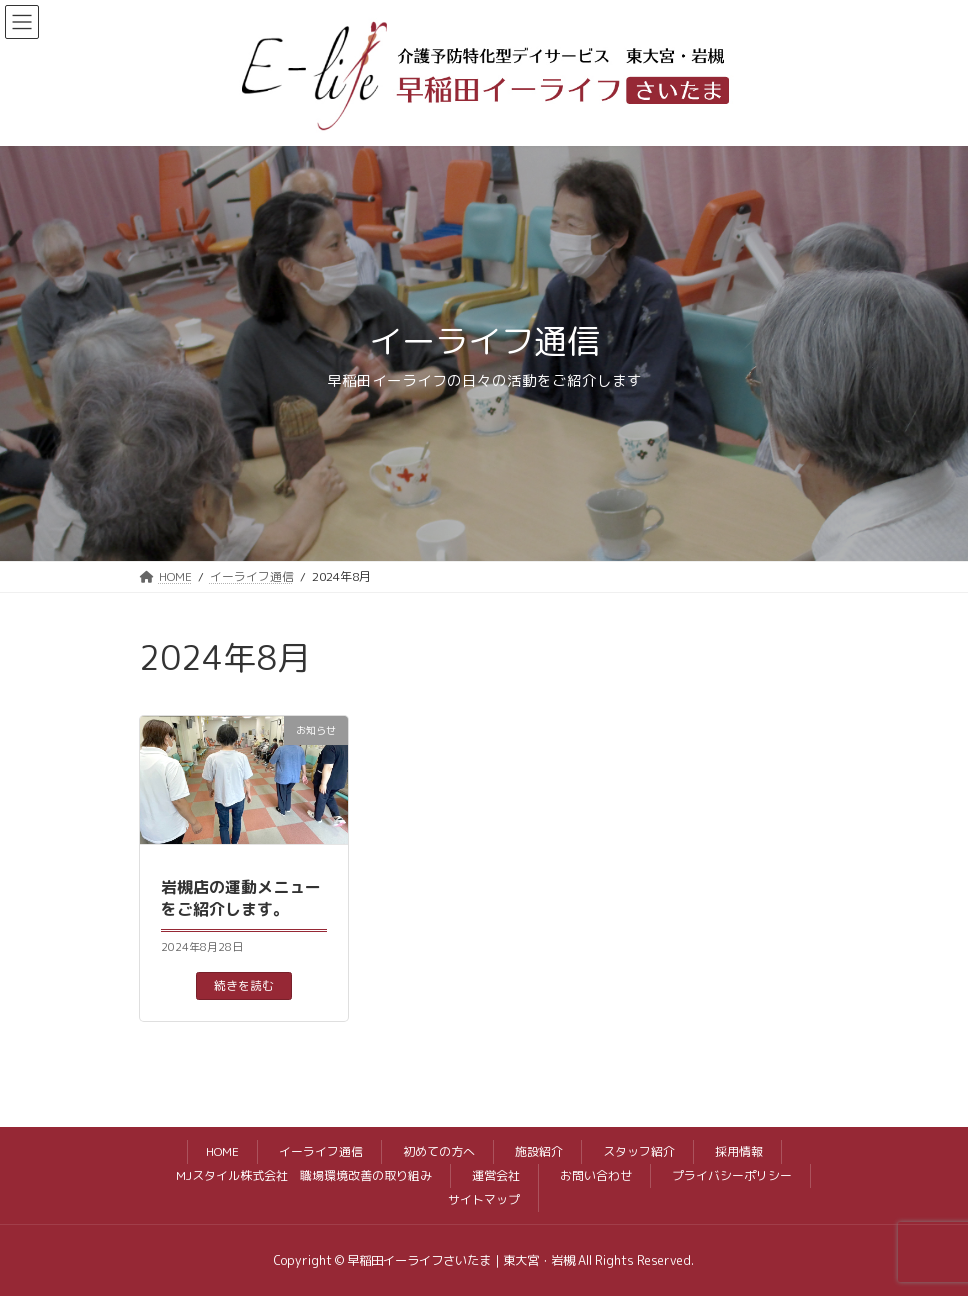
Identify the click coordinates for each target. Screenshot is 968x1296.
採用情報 (739, 1151)
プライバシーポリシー (732, 1175)
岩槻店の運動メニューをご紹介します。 (241, 898)
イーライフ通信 (321, 1151)
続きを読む (244, 985)
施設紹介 (539, 1151)
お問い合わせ (596, 1175)
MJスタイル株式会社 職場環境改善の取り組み (304, 1175)
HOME (222, 1151)
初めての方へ (439, 1151)
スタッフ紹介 (639, 1151)
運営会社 (496, 1175)
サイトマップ (484, 1199)
